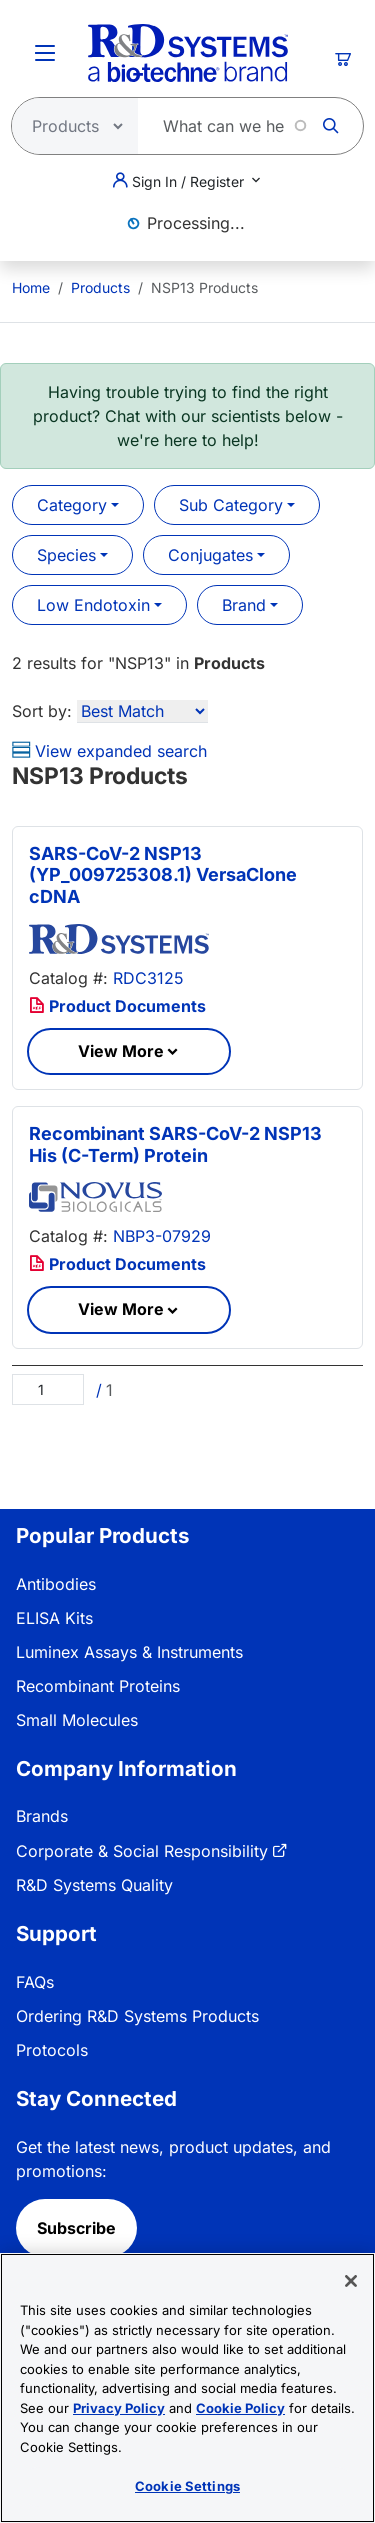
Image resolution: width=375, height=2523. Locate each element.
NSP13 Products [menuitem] (204, 287)
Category (72, 505)
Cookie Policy (240, 2408)
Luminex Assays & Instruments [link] (129, 1652)
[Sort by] (142, 711)
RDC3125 (148, 978)
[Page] (48, 1389)
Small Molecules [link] (77, 1720)
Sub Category (231, 505)
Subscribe (76, 2228)
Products (100, 287)
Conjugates (210, 555)
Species (66, 555)
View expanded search (109, 751)
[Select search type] (69, 126)
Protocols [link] (52, 2050)
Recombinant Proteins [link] (98, 1686)
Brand (244, 605)
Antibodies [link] (56, 1584)
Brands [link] (42, 1816)
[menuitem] (31, 287)
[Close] (351, 2281)
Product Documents (117, 1006)
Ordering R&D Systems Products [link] (137, 2016)
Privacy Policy (119, 2408)
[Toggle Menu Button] (45, 53)
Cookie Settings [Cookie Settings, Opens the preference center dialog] (187, 2486)
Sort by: (42, 711)
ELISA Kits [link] (54, 1618)
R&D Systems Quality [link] (94, 1885)
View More (121, 1051)
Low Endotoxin (93, 605)
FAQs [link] (35, 1982)
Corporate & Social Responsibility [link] (142, 1851)
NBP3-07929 (162, 1236)
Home (31, 287)
